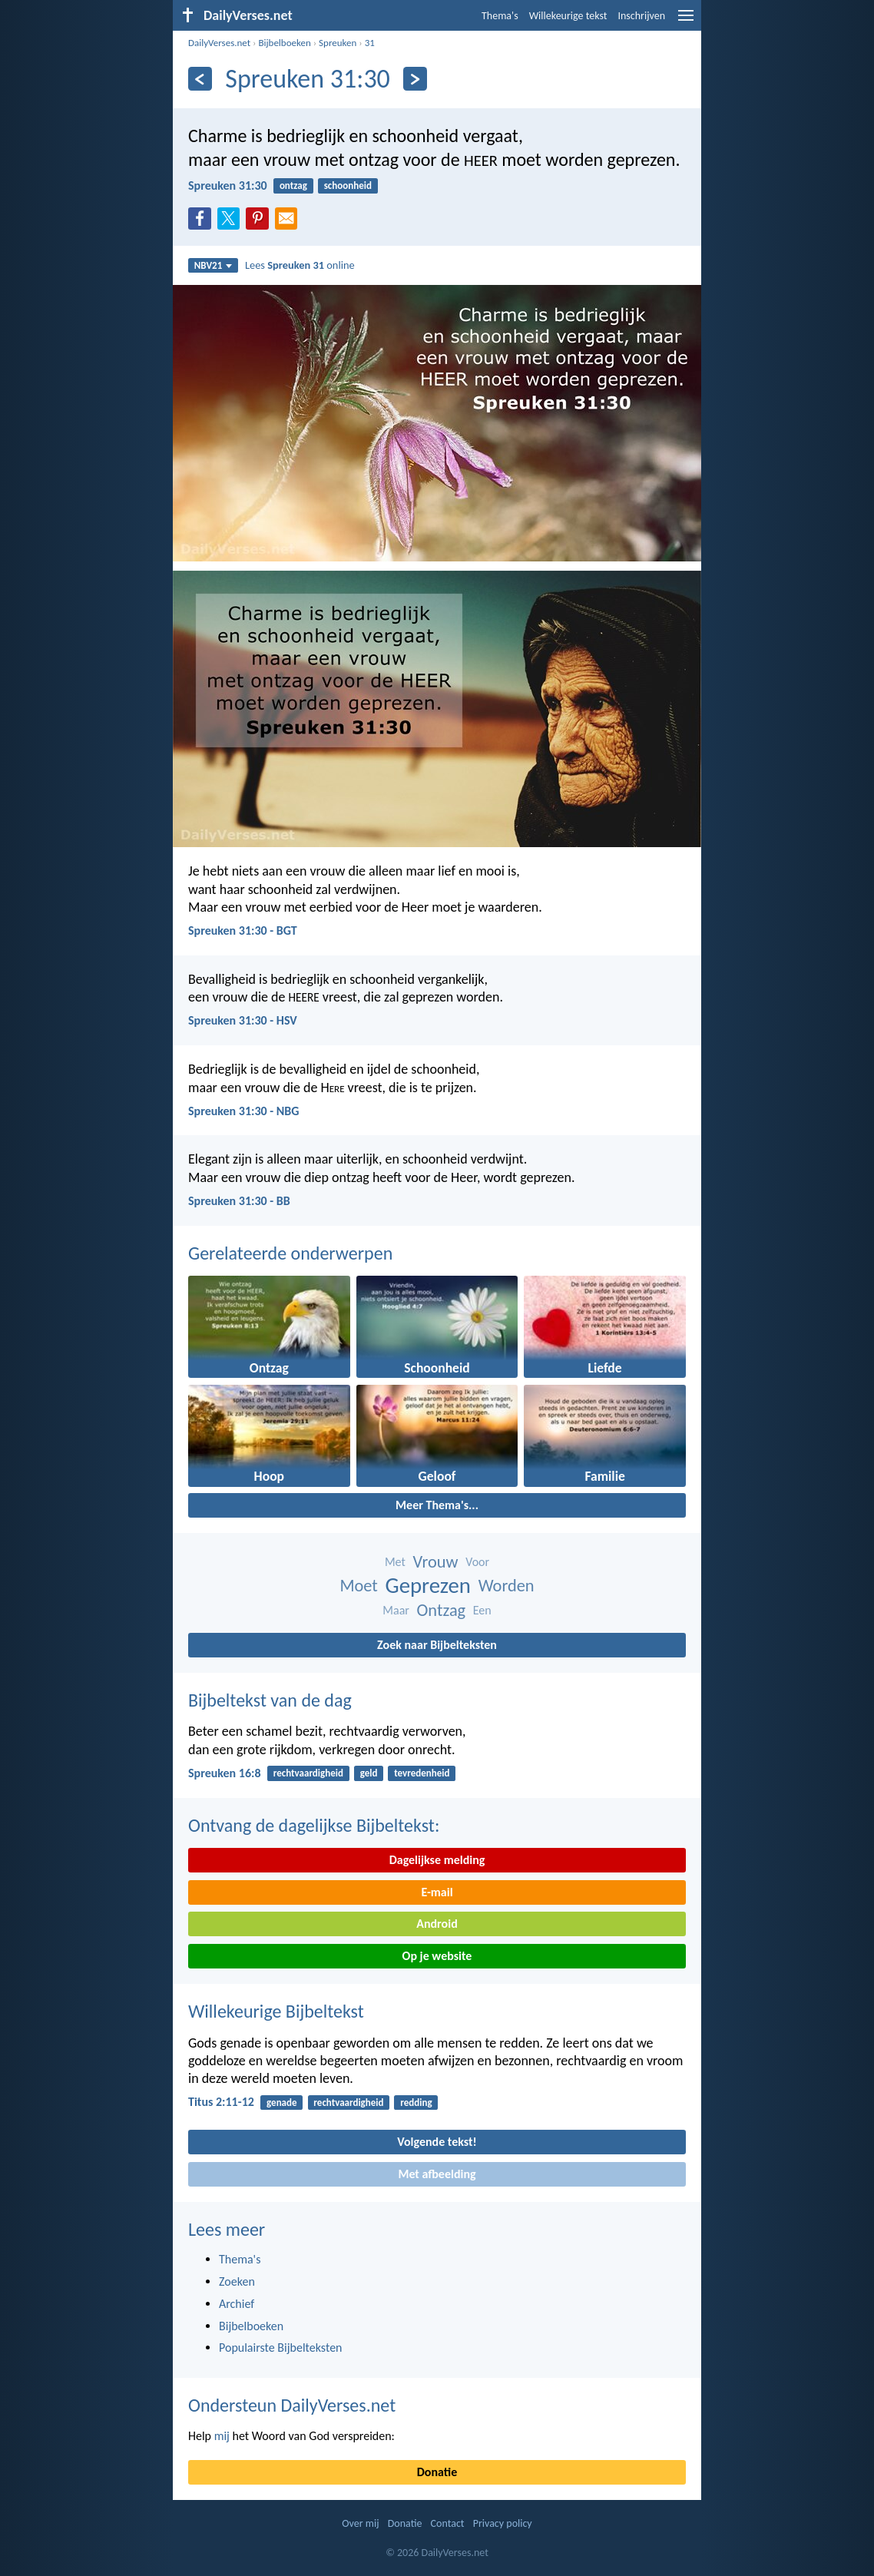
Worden (506, 1585)
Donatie (437, 2472)
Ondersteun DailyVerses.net (292, 2405)
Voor (477, 1562)
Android (436, 1923)
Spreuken (337, 42)
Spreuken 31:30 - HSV (242, 1020)
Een (482, 1610)
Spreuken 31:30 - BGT (242, 930)
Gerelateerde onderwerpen (290, 1253)
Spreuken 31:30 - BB (239, 1201)
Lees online (300, 265)
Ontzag (441, 1610)
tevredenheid (421, 1773)
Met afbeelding (436, 2174)
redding (416, 2102)
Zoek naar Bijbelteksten (437, 1644)
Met (395, 1562)
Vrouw (435, 1561)
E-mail (436, 1892)
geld (369, 1773)
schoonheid (348, 185)
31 (370, 42)
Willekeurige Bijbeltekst (276, 2011)
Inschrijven (641, 15)
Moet (358, 1585)
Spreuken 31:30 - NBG (243, 1111)
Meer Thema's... (437, 1505)
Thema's (500, 15)
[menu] (685, 21)
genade (281, 2102)
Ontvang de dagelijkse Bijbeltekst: (313, 1825)
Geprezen (428, 1585)
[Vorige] (200, 79)
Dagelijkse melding (437, 1860)
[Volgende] (415, 79)
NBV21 (213, 265)
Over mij (360, 2523)
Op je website (437, 1956)
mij (222, 2436)
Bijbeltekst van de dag (270, 1700)
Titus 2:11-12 (221, 2101)
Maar (395, 1610)
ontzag (293, 185)
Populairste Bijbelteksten (281, 2347)
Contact (448, 2523)
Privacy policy (502, 2523)
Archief (236, 2303)
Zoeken (237, 2281)
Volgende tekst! (436, 2141)
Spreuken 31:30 (227, 185)
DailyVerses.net (219, 42)
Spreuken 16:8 (224, 1773)
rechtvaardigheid (308, 1773)
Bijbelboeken (284, 42)
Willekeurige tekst (568, 15)
